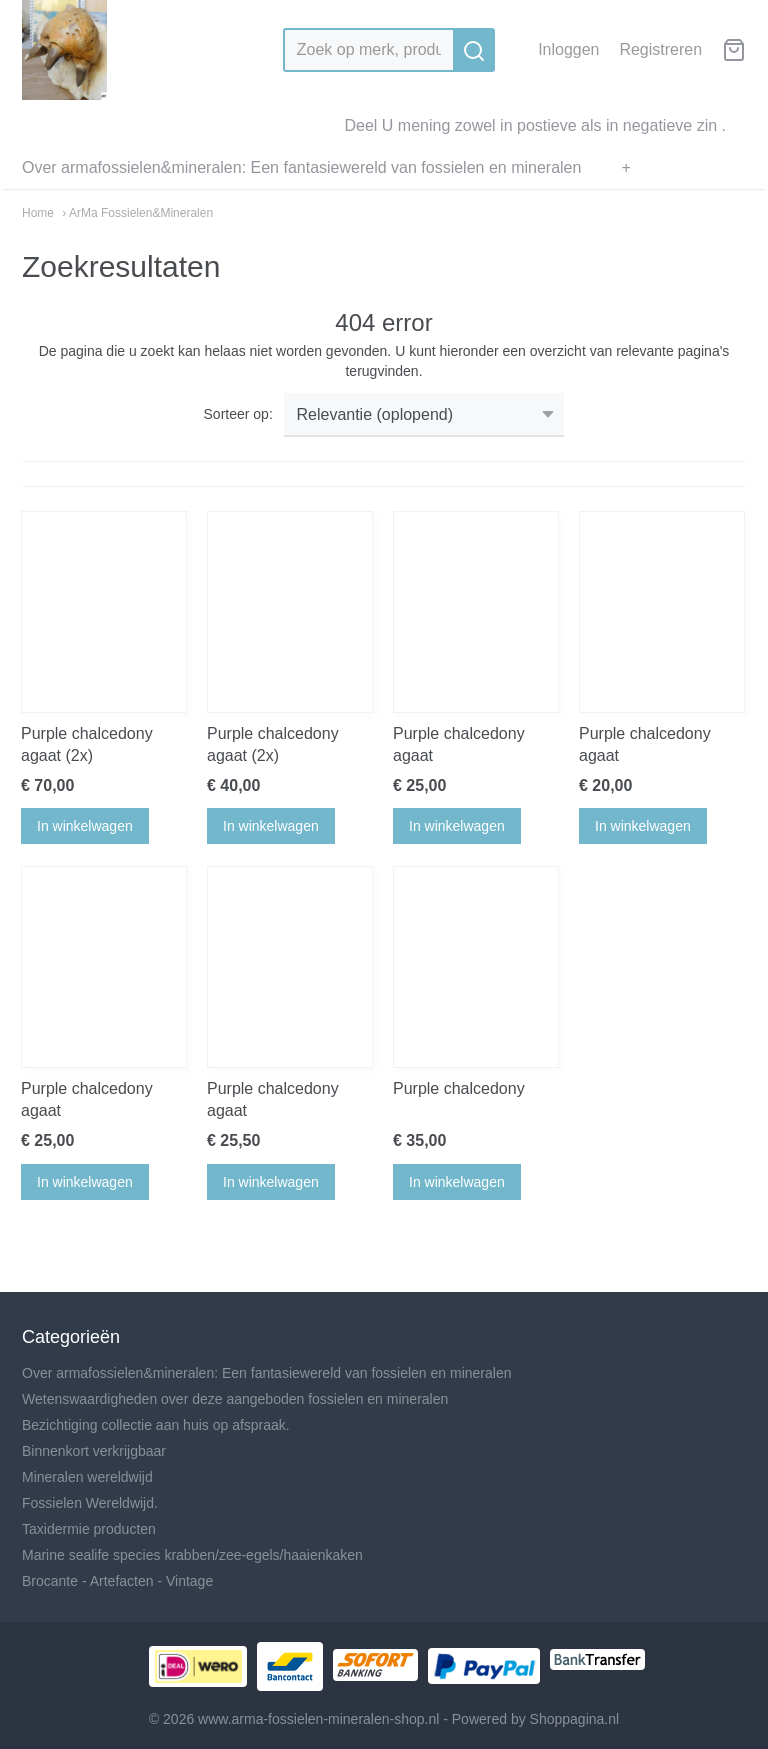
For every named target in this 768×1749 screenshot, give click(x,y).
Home (38, 213)
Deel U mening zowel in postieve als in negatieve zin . (535, 125)
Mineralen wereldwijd (87, 1477)
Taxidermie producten (89, 1529)
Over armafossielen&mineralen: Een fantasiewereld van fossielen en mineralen (301, 167)
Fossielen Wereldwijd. (90, 1503)
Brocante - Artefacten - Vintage (117, 1581)
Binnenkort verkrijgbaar (94, 1451)
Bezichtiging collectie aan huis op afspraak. (156, 1425)
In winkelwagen (85, 826)
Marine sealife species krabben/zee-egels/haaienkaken (192, 1555)
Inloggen (568, 49)
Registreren (660, 49)
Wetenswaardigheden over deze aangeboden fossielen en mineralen (235, 1399)
